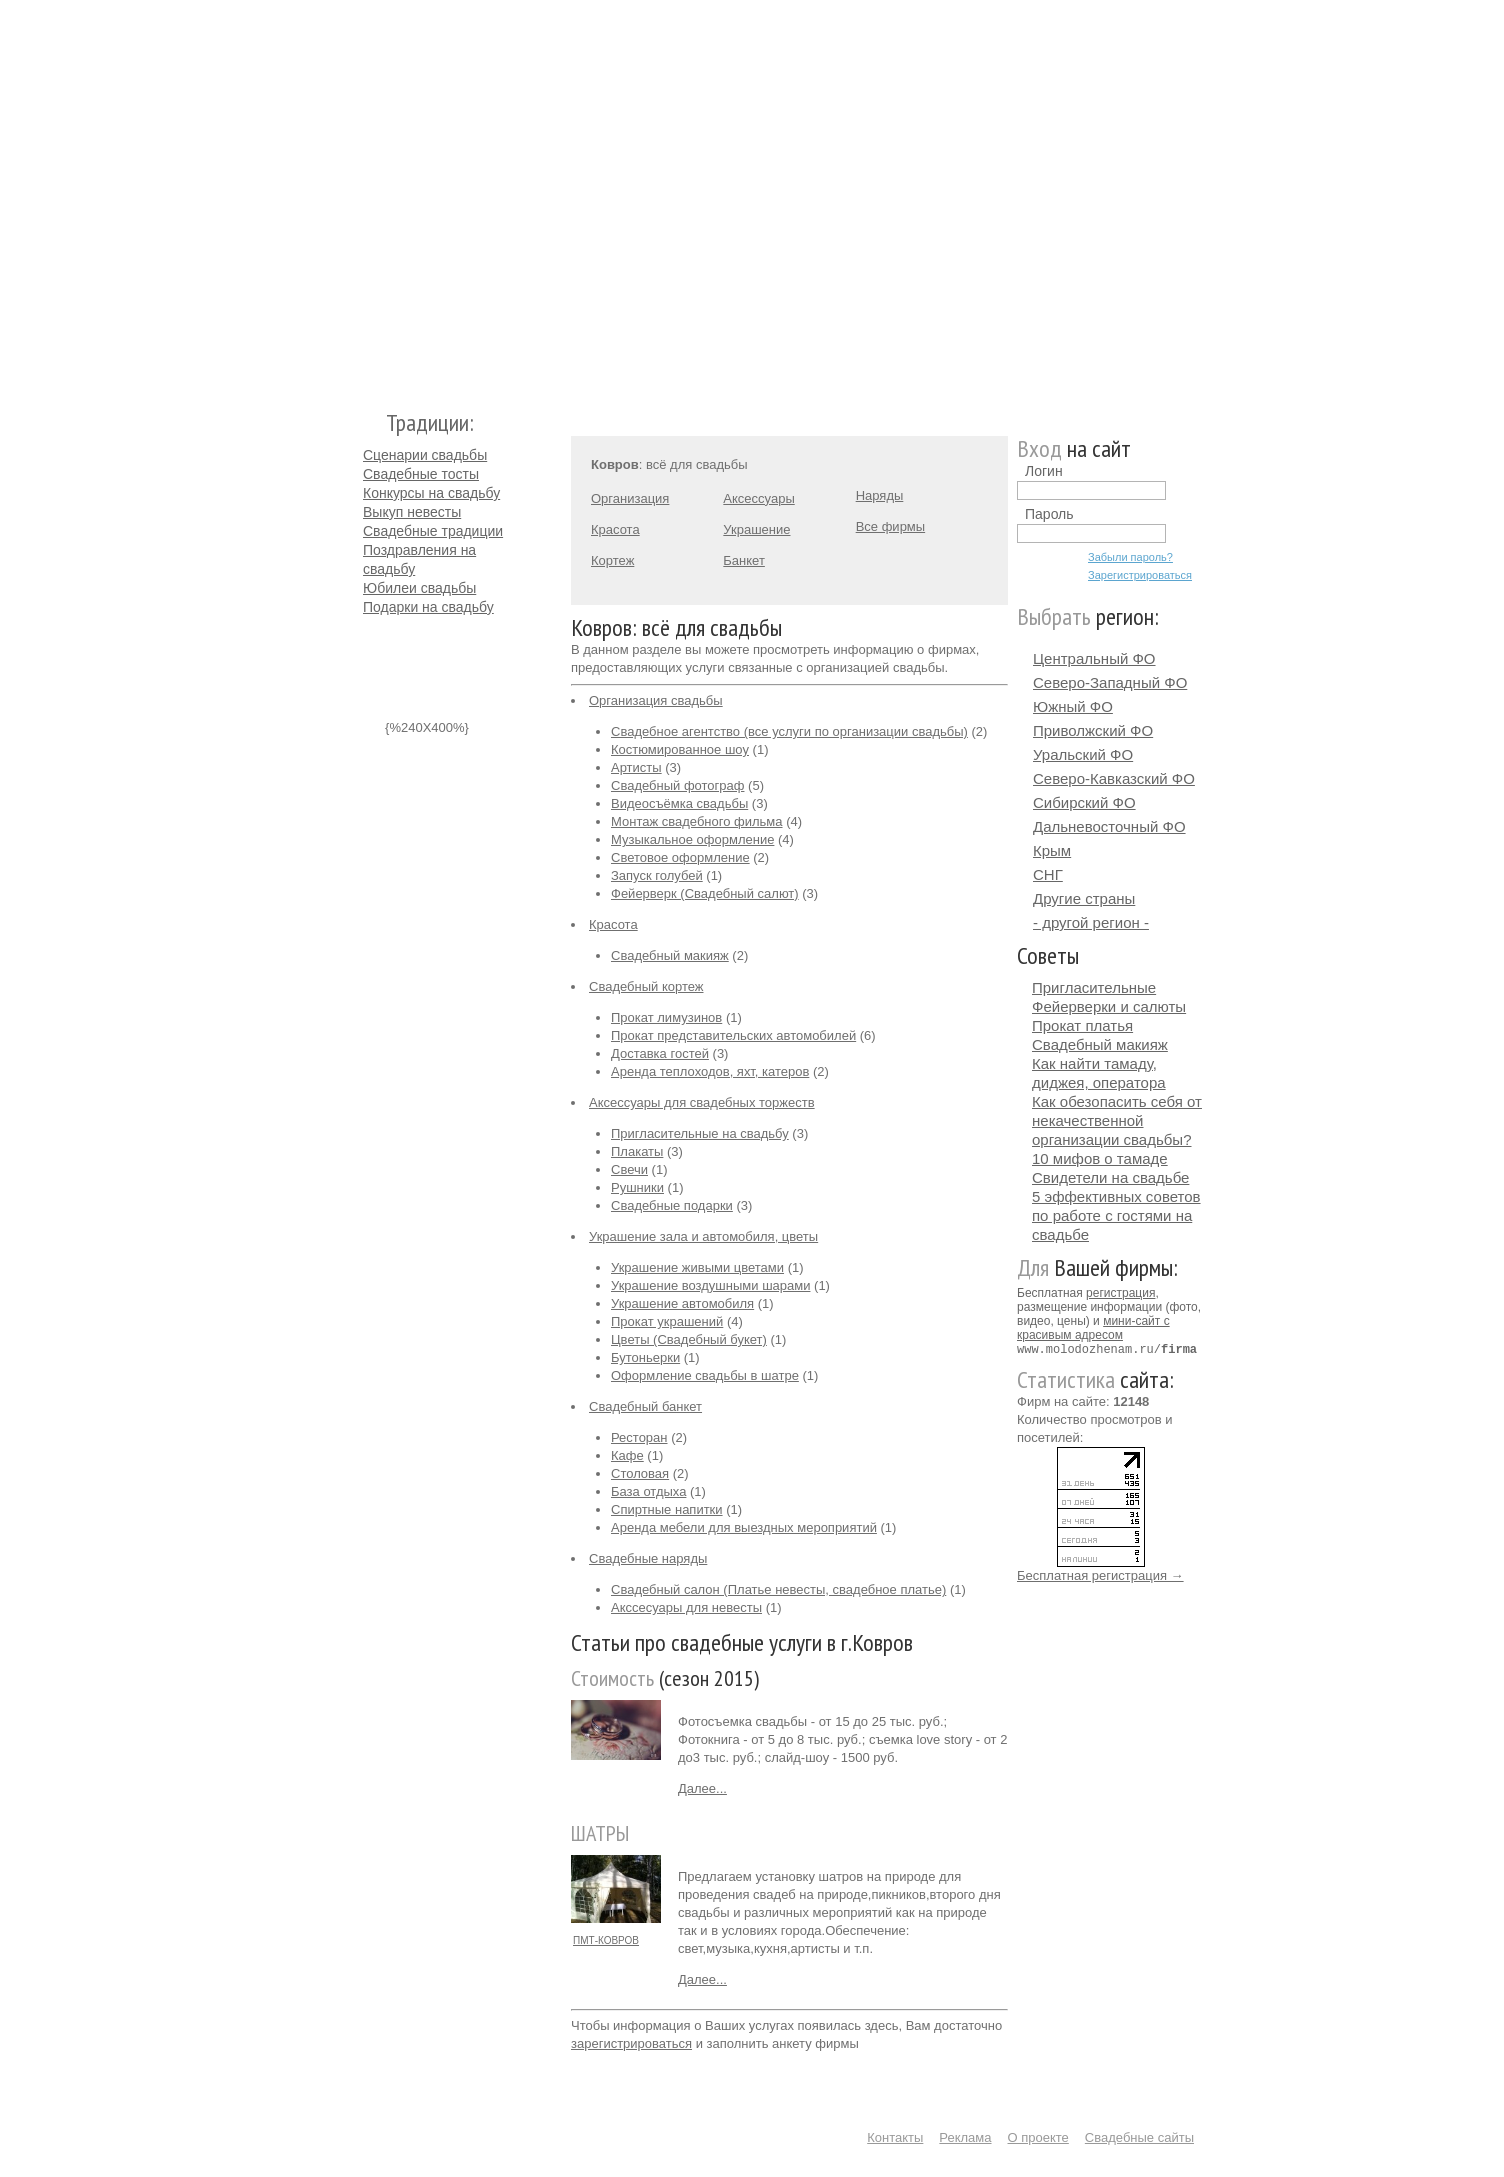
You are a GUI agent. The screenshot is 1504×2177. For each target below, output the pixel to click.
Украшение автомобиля (682, 1303)
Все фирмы (890, 526)
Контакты (895, 2137)
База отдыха (648, 1491)
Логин (1044, 471)
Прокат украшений (667, 1321)
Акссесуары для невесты (686, 1607)
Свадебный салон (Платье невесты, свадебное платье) (778, 1589)
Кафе (627, 1455)
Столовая (640, 1473)
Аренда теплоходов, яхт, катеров (710, 1071)
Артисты (636, 767)
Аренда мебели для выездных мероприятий (744, 1527)
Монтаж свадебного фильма (697, 821)
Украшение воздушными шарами (710, 1285)
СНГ (1048, 874)
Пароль (1049, 514)
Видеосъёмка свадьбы (679, 803)
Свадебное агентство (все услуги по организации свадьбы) (789, 731)
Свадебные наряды (648, 1558)
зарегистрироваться (631, 2043)
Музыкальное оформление (692, 839)
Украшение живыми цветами (697, 1267)
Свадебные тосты (421, 474)
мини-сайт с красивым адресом (1093, 1328)
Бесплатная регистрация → (1100, 1574)
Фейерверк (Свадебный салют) (705, 893)
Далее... (702, 1788)
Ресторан (639, 1437)
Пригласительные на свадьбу (700, 1133)
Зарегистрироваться (1140, 575)
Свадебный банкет (645, 1406)
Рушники (637, 1187)
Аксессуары (758, 498)
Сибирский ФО (1084, 802)
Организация (630, 498)
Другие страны (1084, 898)
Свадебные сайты (1139, 2137)
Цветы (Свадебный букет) (689, 1339)
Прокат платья (1082, 1025)
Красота (615, 529)
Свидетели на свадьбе (1110, 1177)
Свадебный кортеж (646, 986)
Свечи (629, 1169)
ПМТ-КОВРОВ (606, 1940)
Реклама (965, 2137)
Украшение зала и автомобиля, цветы (703, 1236)
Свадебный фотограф (677, 785)
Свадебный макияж (670, 955)
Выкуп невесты (412, 512)
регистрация (1120, 1293)
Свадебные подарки (672, 1205)
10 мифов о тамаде (1100, 1158)
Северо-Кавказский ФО (1114, 778)
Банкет (744, 560)
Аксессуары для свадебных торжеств (702, 1102)
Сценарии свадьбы (425, 455)
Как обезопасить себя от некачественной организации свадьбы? (1117, 1120)
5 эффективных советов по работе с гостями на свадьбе (1116, 1215)
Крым (1052, 850)
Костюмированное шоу (680, 749)
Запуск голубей (657, 875)
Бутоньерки (645, 1357)
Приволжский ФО (1093, 730)
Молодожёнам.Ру (371, 195)
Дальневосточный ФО (1109, 826)
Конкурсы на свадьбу (431, 493)
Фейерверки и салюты (1109, 1006)
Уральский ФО (1083, 754)
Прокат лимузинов (666, 1017)
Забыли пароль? (1130, 557)
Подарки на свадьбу (428, 607)
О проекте (1038, 2137)
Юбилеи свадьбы (419, 588)
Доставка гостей (660, 1053)
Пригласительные (1094, 987)
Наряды (880, 495)
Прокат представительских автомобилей (733, 1035)
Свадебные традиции (433, 531)
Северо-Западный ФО (1110, 682)
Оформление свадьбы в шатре (705, 1375)
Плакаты (637, 1151)
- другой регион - (1091, 922)
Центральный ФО (1094, 658)
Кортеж (612, 560)
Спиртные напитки (667, 1509)
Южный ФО (1073, 706)
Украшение (756, 529)
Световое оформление (680, 857)
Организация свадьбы (656, 700)
